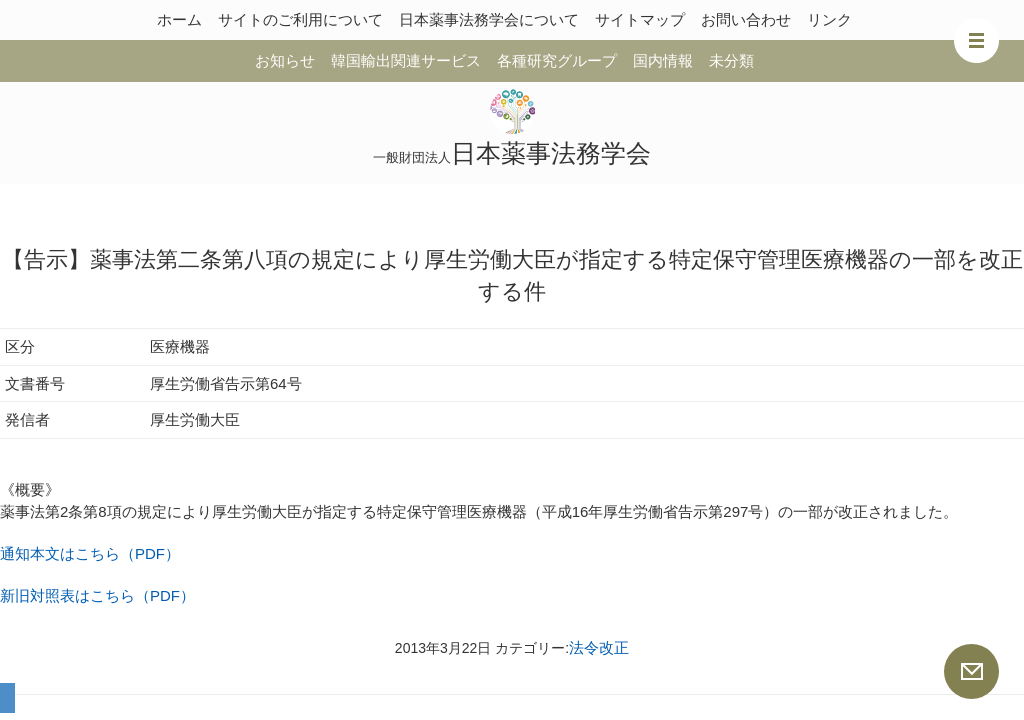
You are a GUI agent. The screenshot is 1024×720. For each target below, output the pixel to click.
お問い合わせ (746, 19)
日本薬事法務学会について (489, 19)
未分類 (731, 60)
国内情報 (663, 60)
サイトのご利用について (300, 19)
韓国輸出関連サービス (406, 60)
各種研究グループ (557, 60)
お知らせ (285, 60)
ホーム (179, 19)
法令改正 (599, 647)
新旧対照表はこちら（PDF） (97, 595)
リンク (829, 19)
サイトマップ (640, 19)
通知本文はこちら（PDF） (90, 553)
